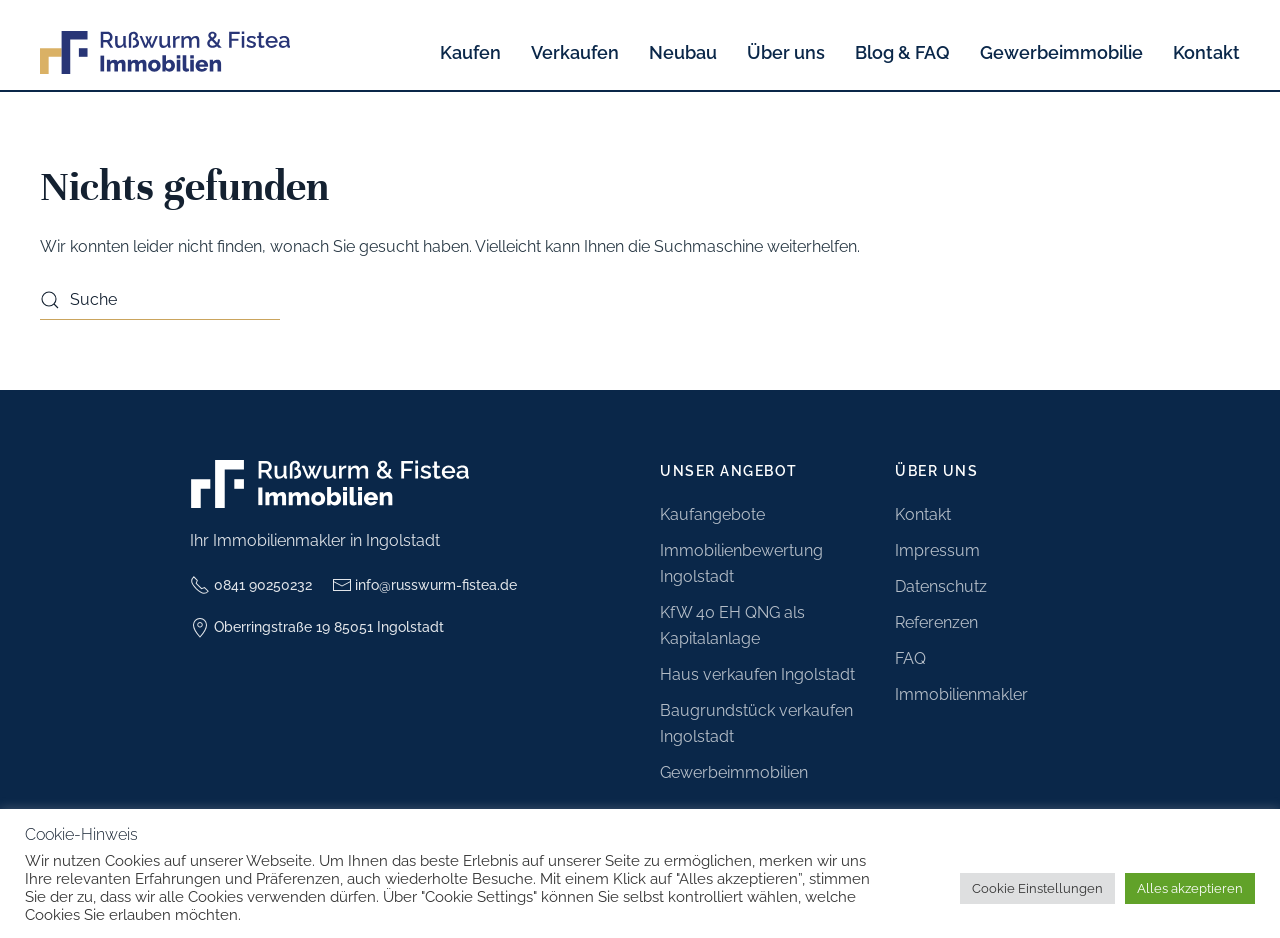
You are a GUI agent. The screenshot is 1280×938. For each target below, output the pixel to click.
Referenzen (936, 622)
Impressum (937, 550)
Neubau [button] (683, 52)
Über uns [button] (786, 52)
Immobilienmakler (961, 694)
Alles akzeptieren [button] (1190, 888)
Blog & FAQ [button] (902, 52)
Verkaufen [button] (575, 52)
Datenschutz (941, 586)
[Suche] (160, 300)
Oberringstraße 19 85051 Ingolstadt (317, 628)
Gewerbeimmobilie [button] (1061, 52)
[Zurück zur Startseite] (165, 52)
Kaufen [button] (470, 52)
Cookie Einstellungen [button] (1037, 888)
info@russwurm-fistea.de (425, 585)
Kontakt (1206, 52)
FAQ (910, 658)
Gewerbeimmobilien (734, 772)
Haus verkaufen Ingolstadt (757, 674)
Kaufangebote (712, 514)
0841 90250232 (251, 585)
